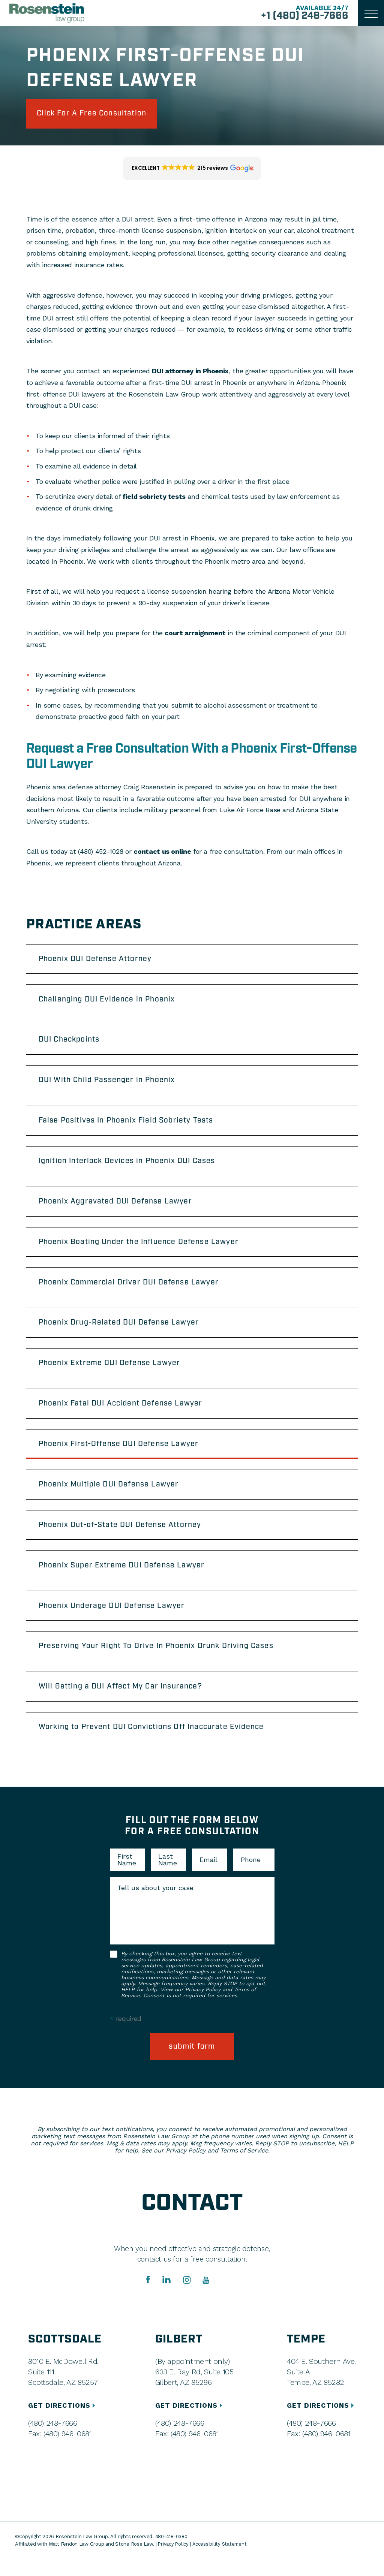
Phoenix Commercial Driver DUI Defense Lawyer (130, 1290)
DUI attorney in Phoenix (190, 372)
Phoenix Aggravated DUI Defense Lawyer (117, 1207)
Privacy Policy (202, 2006)
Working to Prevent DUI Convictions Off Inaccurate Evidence (154, 1743)
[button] (192, 169)
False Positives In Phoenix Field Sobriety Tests (128, 1125)
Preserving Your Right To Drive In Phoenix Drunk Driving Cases (158, 1661)
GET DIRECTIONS (63, 2422)
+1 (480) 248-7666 (302, 16)
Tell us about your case (155, 1904)
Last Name (167, 1876)
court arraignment (195, 634)
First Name (126, 1876)
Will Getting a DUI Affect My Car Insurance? (122, 1702)
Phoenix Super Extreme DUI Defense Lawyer (123, 1579)
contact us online (162, 852)
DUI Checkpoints (70, 1043)
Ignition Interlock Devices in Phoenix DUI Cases (129, 1166)
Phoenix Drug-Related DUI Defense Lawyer (120, 1331)
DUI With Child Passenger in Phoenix (108, 1084)
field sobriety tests (154, 497)
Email (209, 1876)
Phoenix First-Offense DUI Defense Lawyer (120, 1455)
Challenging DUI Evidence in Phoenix (109, 1001)
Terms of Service (244, 2167)
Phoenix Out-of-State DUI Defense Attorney (121, 1537)
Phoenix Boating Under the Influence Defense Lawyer (140, 1249)
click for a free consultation (95, 114)
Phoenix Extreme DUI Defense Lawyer (110, 1372)
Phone (251, 1876)
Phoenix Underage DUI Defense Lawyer (113, 1620)
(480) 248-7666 (52, 2440)
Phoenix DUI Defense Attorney (96, 960)
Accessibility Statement (220, 2561)
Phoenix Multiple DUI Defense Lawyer (110, 1496)
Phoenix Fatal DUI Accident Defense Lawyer (122, 1414)
